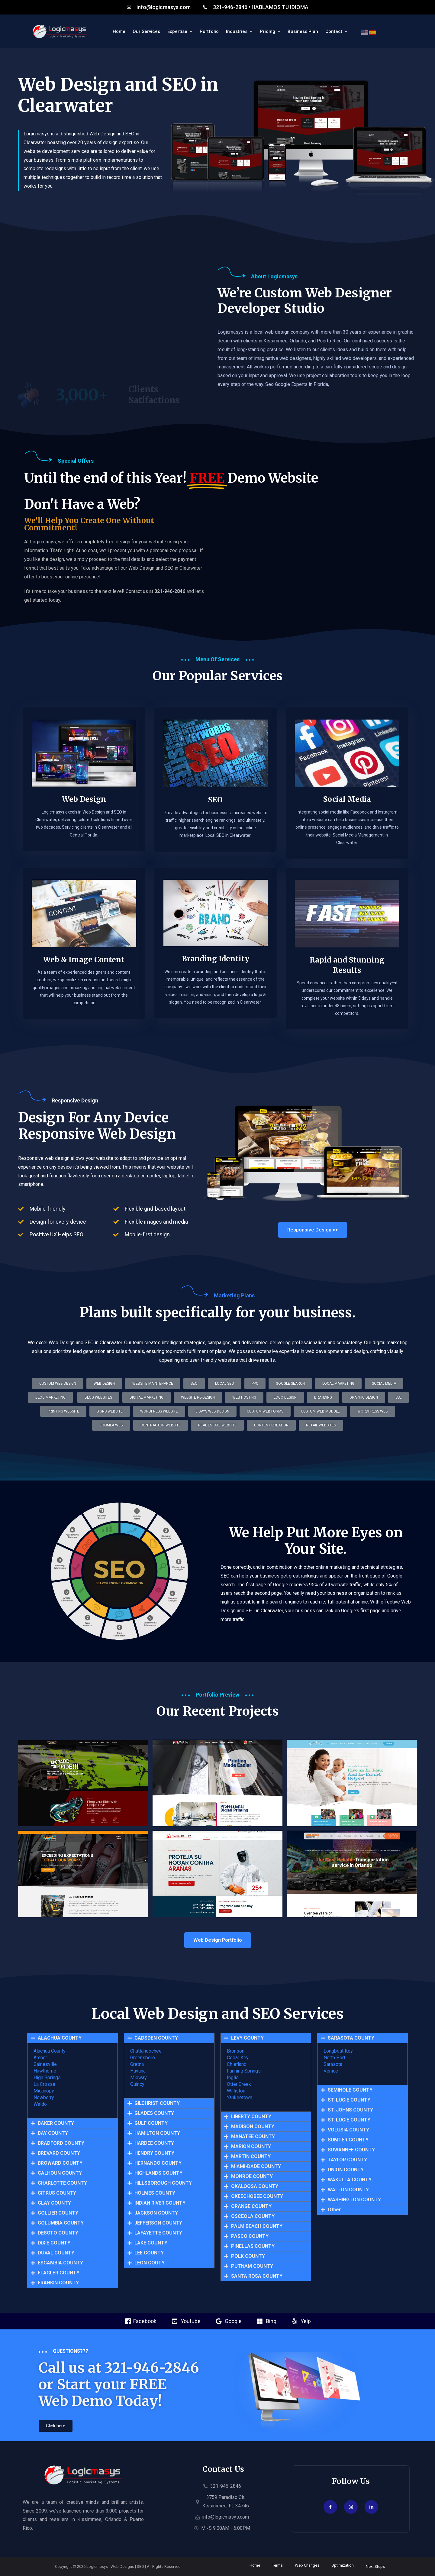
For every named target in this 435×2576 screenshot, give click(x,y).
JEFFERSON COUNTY (158, 2223)
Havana (138, 2071)
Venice (331, 2071)
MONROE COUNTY (252, 2176)
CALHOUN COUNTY (60, 2173)
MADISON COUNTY (252, 2126)
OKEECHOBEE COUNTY (257, 2196)
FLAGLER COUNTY (58, 2272)
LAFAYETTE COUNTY (158, 2233)
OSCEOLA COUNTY (253, 2216)
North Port (334, 2057)
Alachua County (50, 2051)
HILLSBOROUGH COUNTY (163, 2183)
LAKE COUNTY (150, 2243)
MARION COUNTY (251, 2146)
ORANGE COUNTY (251, 2206)
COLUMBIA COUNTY (61, 2223)
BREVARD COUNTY (59, 2153)
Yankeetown (239, 2097)
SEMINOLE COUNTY (350, 2090)
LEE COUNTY (149, 2253)
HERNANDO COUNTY (158, 2163)
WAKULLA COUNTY (350, 2179)
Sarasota (333, 2064)
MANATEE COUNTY (253, 2136)
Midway (138, 2077)
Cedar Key (238, 2057)
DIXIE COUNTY (54, 2243)
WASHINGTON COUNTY (354, 2199)
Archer (40, 2057)
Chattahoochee (146, 2051)
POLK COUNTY (248, 2256)
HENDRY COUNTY (154, 2153)
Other (334, 2209)
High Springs (47, 2077)
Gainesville (45, 2064)
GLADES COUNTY (154, 2113)
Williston (236, 2091)
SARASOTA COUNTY (351, 2038)
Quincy (137, 2084)
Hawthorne (45, 2071)
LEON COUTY (149, 2262)
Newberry (44, 2097)
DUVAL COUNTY (56, 2253)
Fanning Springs (244, 2071)
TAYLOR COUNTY (347, 2159)
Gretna (137, 2064)
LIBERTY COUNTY (251, 2116)
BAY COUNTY (53, 2133)
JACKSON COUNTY (156, 2213)
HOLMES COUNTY (154, 2193)
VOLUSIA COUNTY (348, 2130)
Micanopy (44, 2091)
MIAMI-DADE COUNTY (256, 2166)
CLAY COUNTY (54, 2203)
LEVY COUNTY (247, 2038)
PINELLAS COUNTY (253, 2246)
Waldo (40, 2104)
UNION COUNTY (346, 2169)
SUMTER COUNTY (348, 2139)
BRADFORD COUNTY (61, 2143)
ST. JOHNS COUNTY (350, 2110)
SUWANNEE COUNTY (351, 2149)
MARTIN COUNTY (251, 2156)
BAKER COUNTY (56, 2123)
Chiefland (236, 2064)
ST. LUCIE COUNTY (349, 2100)
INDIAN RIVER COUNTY (159, 2203)
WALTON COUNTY (348, 2189)
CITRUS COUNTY (57, 2193)
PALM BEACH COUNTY (256, 2226)
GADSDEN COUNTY (156, 2038)
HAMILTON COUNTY (157, 2133)
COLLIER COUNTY (58, 2213)
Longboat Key (338, 2051)
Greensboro (142, 2057)
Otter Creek (239, 2084)
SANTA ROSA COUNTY (256, 2276)
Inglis (233, 2077)
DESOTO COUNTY (58, 2233)
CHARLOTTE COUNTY (62, 2183)
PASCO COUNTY (250, 2236)
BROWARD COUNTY (60, 2163)
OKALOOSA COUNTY (254, 2186)
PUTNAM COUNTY (252, 2266)
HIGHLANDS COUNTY (158, 2173)
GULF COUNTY (151, 2123)
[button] (217, 1425)
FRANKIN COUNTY (58, 2282)
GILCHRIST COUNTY (157, 2103)
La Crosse (44, 2084)
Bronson (235, 2051)
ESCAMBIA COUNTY (60, 2262)
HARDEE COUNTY (154, 2143)
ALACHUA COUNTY (60, 2038)
